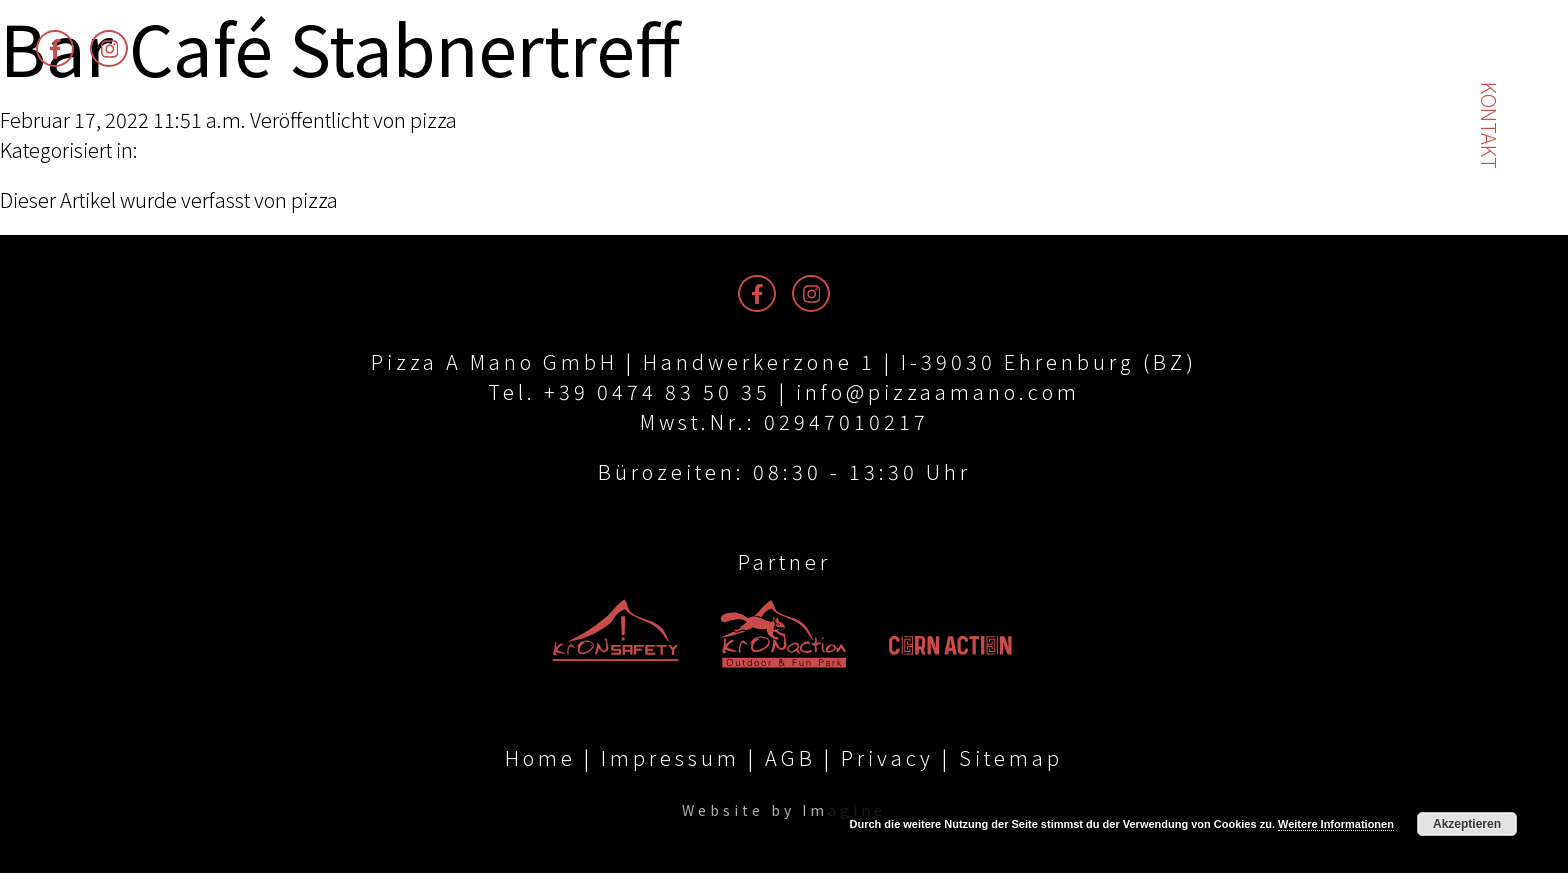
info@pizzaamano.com (938, 391)
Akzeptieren (1467, 824)
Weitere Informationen (1336, 824)
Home (540, 758)
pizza (433, 119)
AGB (790, 758)
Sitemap (1011, 758)
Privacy (887, 758)
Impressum (670, 758)
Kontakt (1489, 125)
